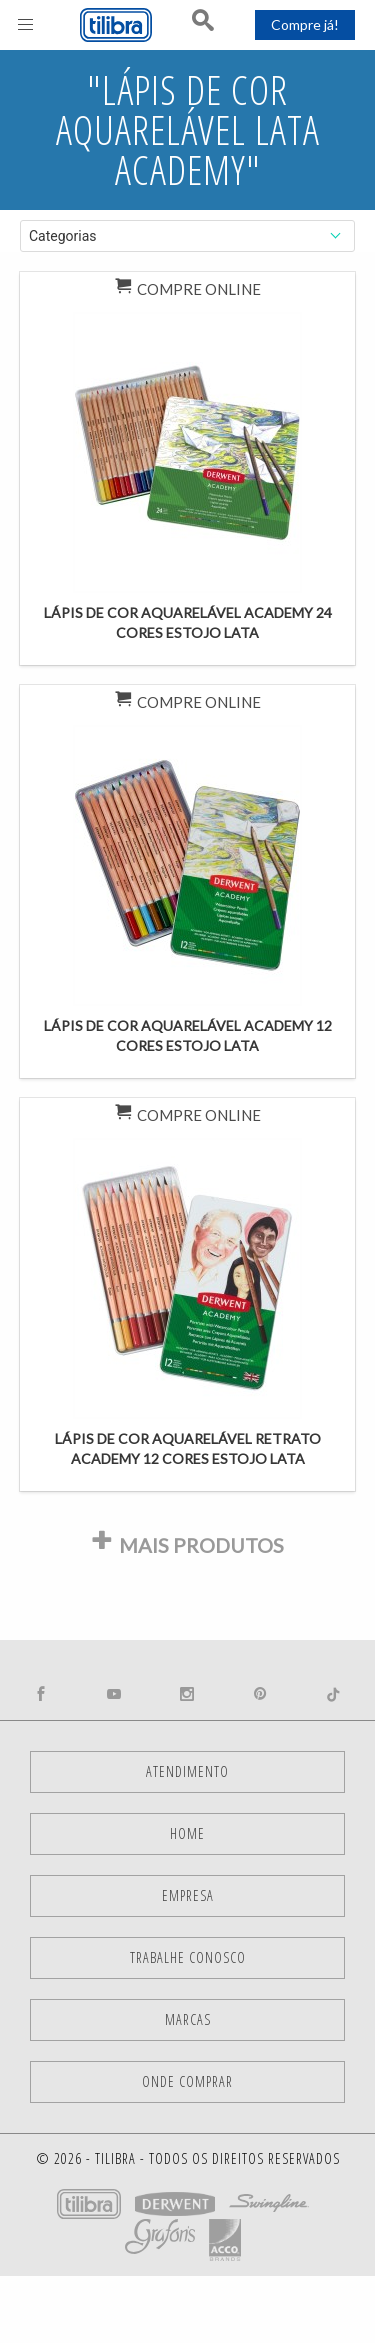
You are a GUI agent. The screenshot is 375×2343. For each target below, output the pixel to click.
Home (187, 1833)
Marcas (188, 2019)
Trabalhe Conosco (188, 1957)
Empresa (188, 1895)
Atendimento (187, 1771)
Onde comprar (187, 2081)
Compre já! (305, 24)
